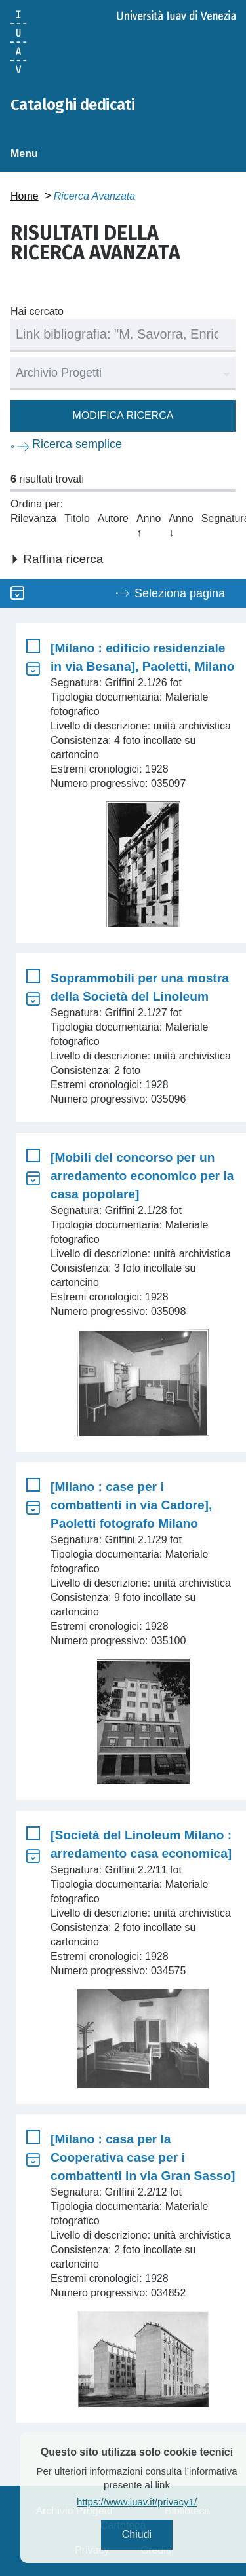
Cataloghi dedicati (72, 105)
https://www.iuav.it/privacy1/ (158, 2501)
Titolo (77, 518)
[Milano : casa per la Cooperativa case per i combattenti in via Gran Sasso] (143, 2157)
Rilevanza (33, 518)
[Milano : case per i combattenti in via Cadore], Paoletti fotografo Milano (131, 1505)
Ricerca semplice (77, 444)
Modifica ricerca (123, 415)
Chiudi (157, 2534)
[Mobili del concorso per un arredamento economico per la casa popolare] (142, 1175)
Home (24, 196)
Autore (113, 518)
